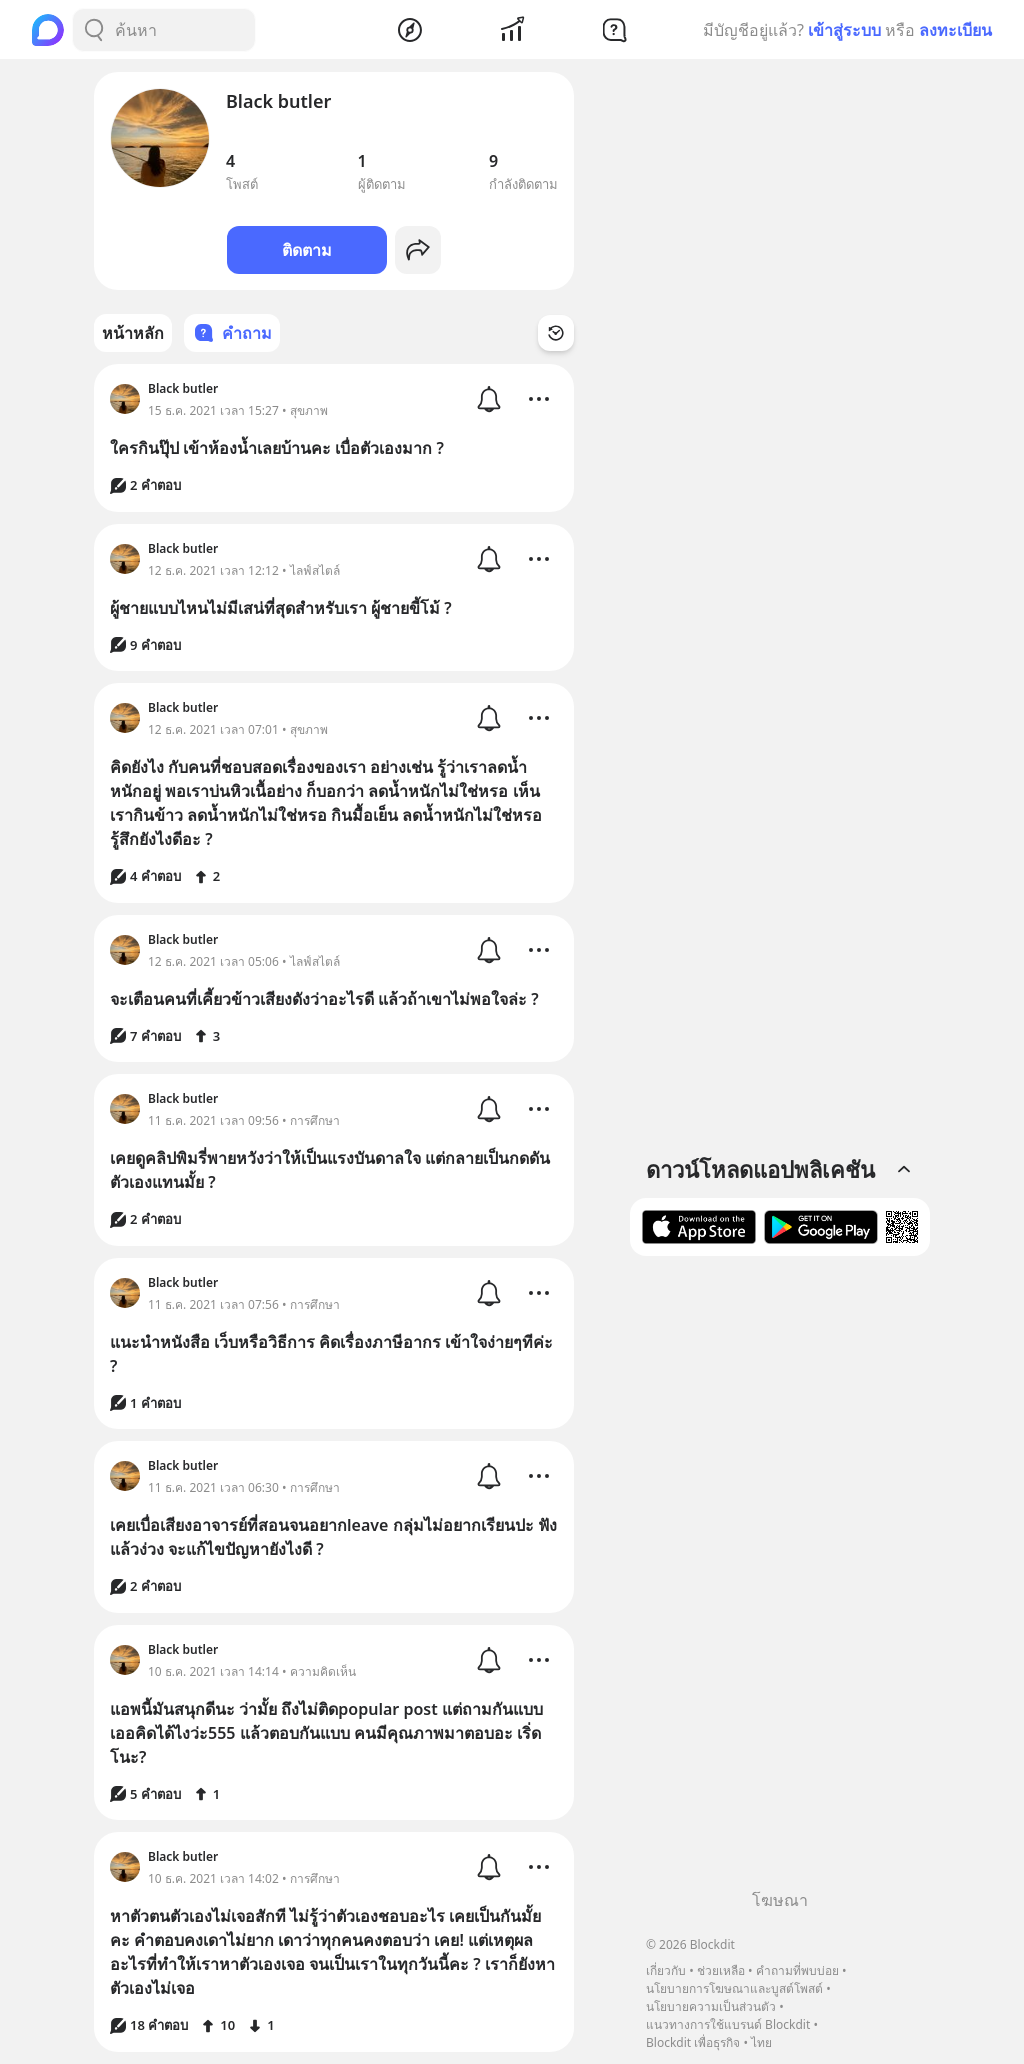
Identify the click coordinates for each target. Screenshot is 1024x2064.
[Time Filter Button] (556, 333)
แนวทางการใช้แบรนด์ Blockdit (728, 2024)
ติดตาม (307, 250)
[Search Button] (94, 30)
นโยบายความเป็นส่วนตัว (711, 2006)
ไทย (761, 2042)
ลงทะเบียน (955, 30)
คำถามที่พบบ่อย (797, 1970)
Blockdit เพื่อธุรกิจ (693, 2042)
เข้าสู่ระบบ (844, 30)
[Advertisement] (780, 1580)
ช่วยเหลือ (721, 1970)
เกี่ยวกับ (666, 1970)
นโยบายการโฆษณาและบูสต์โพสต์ (734, 1988)
